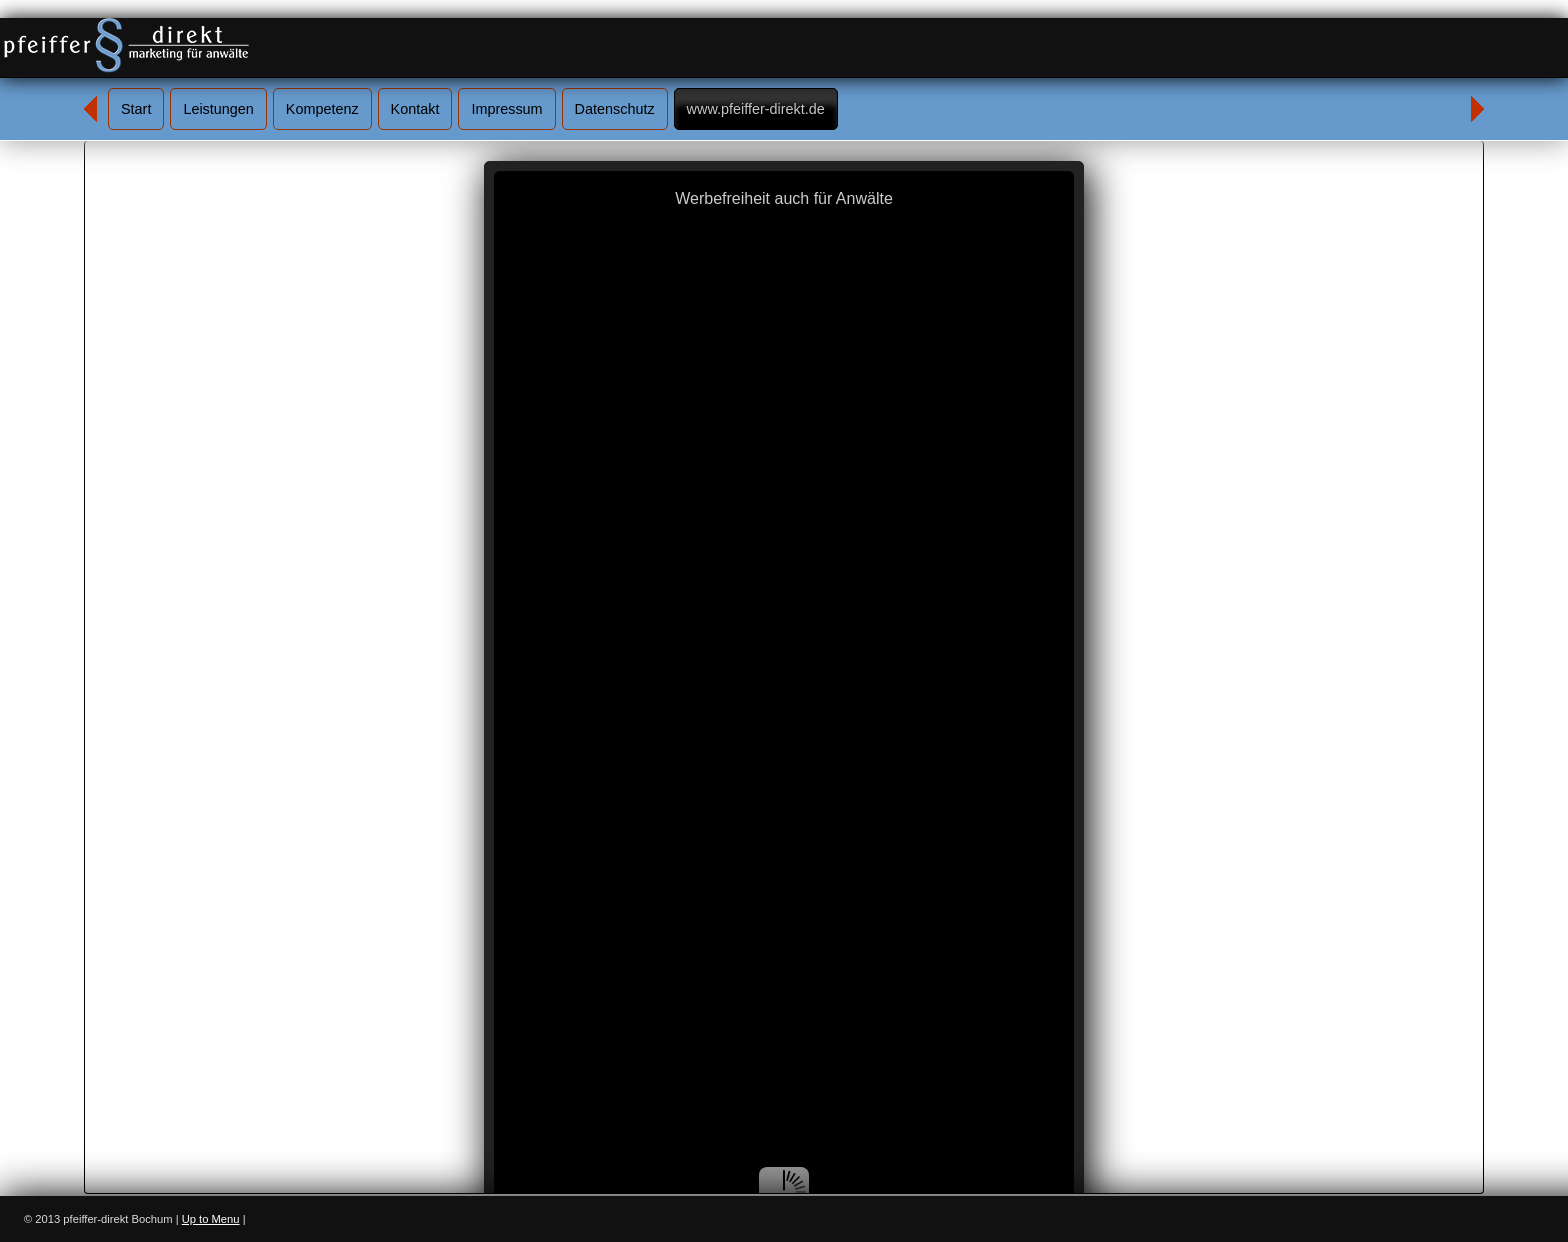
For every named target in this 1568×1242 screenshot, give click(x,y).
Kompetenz (322, 109)
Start (136, 109)
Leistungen (218, 109)
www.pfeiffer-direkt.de (756, 109)
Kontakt (415, 109)
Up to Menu (211, 1219)
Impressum (506, 109)
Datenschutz (615, 109)
